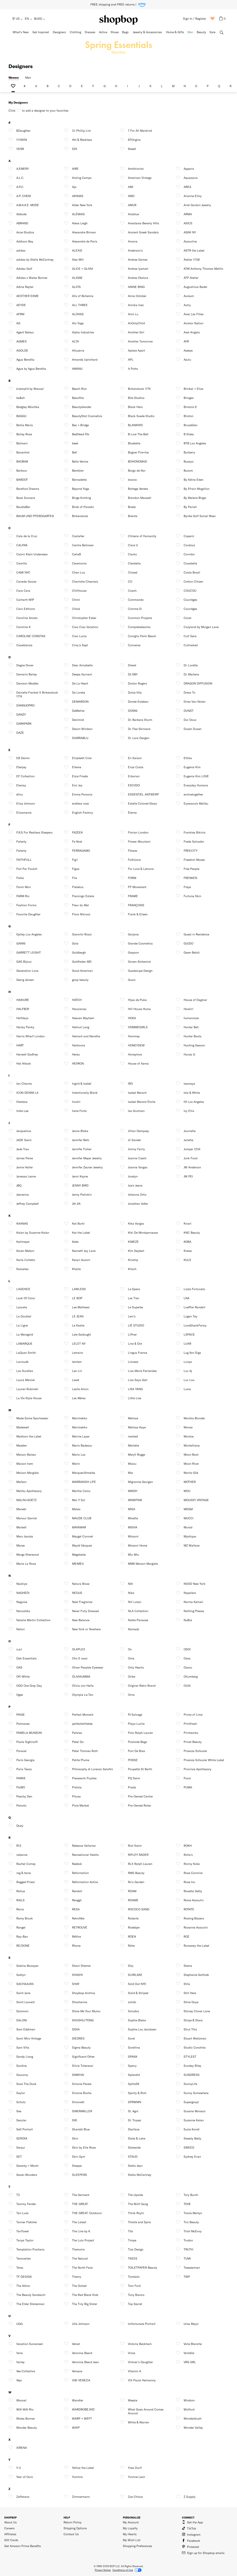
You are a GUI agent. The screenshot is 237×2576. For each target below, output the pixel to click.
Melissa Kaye (137, 1427)
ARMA (188, 214)
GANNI (20, 943)
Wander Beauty (26, 2427)
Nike (131, 1593)
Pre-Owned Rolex (139, 1805)
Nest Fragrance (82, 1602)
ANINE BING (136, 287)
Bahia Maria (24, 425)
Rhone (76, 1945)
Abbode (21, 214)
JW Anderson (192, 1167)
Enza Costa (135, 767)
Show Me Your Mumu (86, 2011)
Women (13, 78)
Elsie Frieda (80, 776)
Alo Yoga (78, 323)
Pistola (77, 1787)
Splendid (134, 2074)
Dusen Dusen (192, 729)
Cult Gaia (190, 636)
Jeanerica (22, 1194)
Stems (188, 1965)
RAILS (20, 1900)
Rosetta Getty (193, 1891)
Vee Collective (25, 2371)
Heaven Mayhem (83, 1018)
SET (19, 2156)
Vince (131, 2353)
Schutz (20, 2102)
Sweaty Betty (192, 2138)
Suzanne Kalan (194, 2120)
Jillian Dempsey (138, 1131)
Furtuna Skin (192, 896)
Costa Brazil (192, 572)
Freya (187, 887)
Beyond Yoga (80, 488)
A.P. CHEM (23, 196)
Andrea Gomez (137, 259)
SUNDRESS (192, 2074)
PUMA (188, 1787)
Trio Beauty (191, 2222)
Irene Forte (79, 1111)
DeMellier (78, 710)
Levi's (132, 1316)
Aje (74, 187)
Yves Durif (135, 2467)
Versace (77, 2371)
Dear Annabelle (82, 665)
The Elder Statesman (30, 2304)
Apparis (189, 168)
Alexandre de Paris (84, 241)
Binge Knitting (81, 498)
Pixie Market (80, 1805)
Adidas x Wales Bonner (31, 277)
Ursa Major (191, 2324)
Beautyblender (81, 407)
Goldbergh (79, 952)
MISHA (132, 1527)
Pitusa (76, 1796)
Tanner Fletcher (26, 2222)
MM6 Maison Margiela (143, 1563)
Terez (19, 2267)
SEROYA (21, 2138)
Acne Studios (25, 232)
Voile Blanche (193, 2344)
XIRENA (21, 2447)
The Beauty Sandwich (30, 2295)
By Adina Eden (193, 479)
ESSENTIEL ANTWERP (143, 794)
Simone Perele (81, 2084)
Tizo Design (135, 2249)
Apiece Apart (136, 350)
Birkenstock (80, 516)
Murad (188, 1527)
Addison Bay (24, 241)
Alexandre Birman (84, 232)
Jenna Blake (80, 1131)
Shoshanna (79, 2002)
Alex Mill (78, 259)
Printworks (191, 1732)
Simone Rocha (81, 2093)
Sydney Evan (192, 2156)
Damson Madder (27, 683)
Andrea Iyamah (138, 268)
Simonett (78, 2102)
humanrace (191, 1018)
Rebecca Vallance (84, 1845)
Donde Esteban (138, 701)
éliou (19, 794)
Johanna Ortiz (137, 1194)
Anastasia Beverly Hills (143, 223)
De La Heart (80, 683)
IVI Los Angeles (194, 1101)
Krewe (188, 1250)
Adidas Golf (24, 268)
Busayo (189, 461)
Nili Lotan (134, 1602)
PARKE (21, 1778)
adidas (20, 250)
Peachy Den (24, 1796)
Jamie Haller (24, 1167)
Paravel (21, 1751)
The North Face (82, 2267)
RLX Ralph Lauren (140, 1864)
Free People (191, 869)
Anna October (137, 296)
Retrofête (78, 1918)
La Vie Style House (29, 1398)
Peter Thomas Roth (85, 1751)
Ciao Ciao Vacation (85, 627)
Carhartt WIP (25, 599)
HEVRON (78, 1063)
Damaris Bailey (26, 674)
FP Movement (137, 887)
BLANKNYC (135, 425)
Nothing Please (194, 1611)
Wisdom (189, 2400)
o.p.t (19, 1649)
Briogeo (189, 398)
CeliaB (76, 554)
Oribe (131, 1676)
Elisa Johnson (25, 803)
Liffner (132, 1334)
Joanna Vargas (137, 1167)
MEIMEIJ (78, 1563)
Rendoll (77, 1891)
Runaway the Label (196, 1945)
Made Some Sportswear (32, 1418)
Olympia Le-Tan (82, 1694)
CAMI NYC (23, 572)
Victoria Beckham (140, 2344)
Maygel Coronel (82, 1536)
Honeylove (135, 1054)
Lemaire (77, 1352)
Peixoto (21, 1805)
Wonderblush (192, 2418)
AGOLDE (22, 350)
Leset (75, 1380)
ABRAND (22, 223)
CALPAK (22, 545)
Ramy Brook (24, 1918)
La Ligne (22, 1325)
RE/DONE (23, 1945)
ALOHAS (78, 314)
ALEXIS (77, 250)
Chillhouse (79, 590)
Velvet (76, 2344)
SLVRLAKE (135, 1974)
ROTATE (189, 1909)
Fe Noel (77, 841)
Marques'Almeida (83, 1472)
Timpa (132, 2240)
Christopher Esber (84, 618)
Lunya (188, 1361)
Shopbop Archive (83, 1993)
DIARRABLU (80, 738)
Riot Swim (135, 1845)
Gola (75, 943)
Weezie (132, 2400)
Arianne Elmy (193, 196)
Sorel (131, 2038)
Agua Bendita (25, 359)
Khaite (76, 1269)
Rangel (20, 1927)
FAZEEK (77, 832)
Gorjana (133, 934)
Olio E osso (79, 1658)
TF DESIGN (24, 2276)
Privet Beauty (193, 1742)
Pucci (187, 1778)
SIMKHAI (78, 2074)
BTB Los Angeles (195, 443)
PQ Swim (134, 1778)
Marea (20, 1545)
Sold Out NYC (137, 1984)
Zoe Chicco (135, 2496)
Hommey (134, 1036)
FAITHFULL (24, 859)
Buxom (188, 470)
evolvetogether (193, 794)
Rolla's (188, 1854)
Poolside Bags (137, 1742)
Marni (76, 1463)
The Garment (80, 2195)
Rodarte (133, 1918)
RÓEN (132, 1936)
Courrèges (190, 599)
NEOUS (77, 1593)
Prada (132, 1787)
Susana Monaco (194, 2111)
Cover (187, 618)
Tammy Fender (26, 2204)
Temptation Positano (30, 2249)
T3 (18, 2195)
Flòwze (132, 850)
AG (18, 323)
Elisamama (24, 812)
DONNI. (133, 710)
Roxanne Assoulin (196, 1927)
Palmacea (23, 1723)
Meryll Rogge (136, 1454)
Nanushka (23, 1611)
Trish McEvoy (193, 2231)
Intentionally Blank (85, 1092)
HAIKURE (22, 1000)
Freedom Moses (194, 859)
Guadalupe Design (140, 970)
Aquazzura (191, 177)
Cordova (189, 545)
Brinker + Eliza (193, 388)
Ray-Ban (22, 1936)
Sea (18, 2111)
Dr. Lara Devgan (138, 738)
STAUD (132, 2156)
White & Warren (138, 2422)
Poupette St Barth (140, 1769)
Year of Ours (24, 2477)
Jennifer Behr (80, 1140)
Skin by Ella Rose (84, 2147)
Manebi (21, 1509)
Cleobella (134, 563)
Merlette (133, 1445)
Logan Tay (190, 1316)
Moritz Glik (191, 1472)
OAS (19, 1667)
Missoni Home (137, 1545)
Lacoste (21, 1307)
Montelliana (192, 1445)
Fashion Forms (26, 905)
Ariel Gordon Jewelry (197, 205)
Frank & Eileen (138, 914)
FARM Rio (22, 896)
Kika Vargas (136, 1223)
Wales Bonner (25, 2418)
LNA (186, 1298)
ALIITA (76, 287)
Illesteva (22, 1101)
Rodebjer (134, 1927)
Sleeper (77, 2165)
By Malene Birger (195, 498)
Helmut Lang (80, 1027)
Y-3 (18, 2467)
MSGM (188, 1509)
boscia (132, 479)
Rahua (20, 1891)
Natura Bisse (80, 1583)
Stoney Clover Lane (197, 2011)
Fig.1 (75, 859)
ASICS (188, 223)
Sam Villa (22, 2047)
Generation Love (27, 970)
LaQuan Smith (26, 1352)
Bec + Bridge (80, 425)
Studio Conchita (195, 2047)
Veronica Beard (82, 2353)
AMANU (77, 368)
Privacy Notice (103, 2569)
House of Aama (138, 1063)
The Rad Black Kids (85, 2295)
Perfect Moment (82, 1714)
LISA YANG (135, 1389)
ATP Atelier (191, 277)
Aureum (189, 296)
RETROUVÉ (79, 1927)
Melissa (133, 1418)
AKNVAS (77, 196)
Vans (19, 2353)
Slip (130, 1965)
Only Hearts (136, 1667)
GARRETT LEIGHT (28, 952)
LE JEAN (77, 1316)
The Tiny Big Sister (84, 2304)
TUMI (187, 2258)
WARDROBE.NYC (83, 2409)
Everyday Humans (196, 785)
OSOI (187, 1649)
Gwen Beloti (192, 952)
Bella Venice (80, 461)
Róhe (131, 1945)
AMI (130, 187)
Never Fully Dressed (85, 1611)
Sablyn (21, 1974)
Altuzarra (78, 350)
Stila (187, 1984)
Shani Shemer (81, 1965)
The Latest (79, 2222)
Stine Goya (191, 2002)
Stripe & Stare (193, 2020)
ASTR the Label (194, 250)
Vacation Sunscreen (29, 2344)
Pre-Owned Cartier (140, 1796)
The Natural (80, 2258)
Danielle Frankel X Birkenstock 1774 (37, 694)
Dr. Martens (191, 674)
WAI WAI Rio (24, 2409)
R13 (18, 1845)
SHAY (75, 1984)
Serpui (20, 2147)
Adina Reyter (24, 287)
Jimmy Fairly (136, 1149)
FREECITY (191, 850)
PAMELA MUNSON (29, 1732)
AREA (187, 187)
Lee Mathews (81, 1307)
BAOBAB (22, 461)
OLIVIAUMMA (81, 1676)
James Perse (24, 1158)
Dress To (189, 692)
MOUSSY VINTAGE (196, 1500)
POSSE (133, 1760)
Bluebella (134, 443)
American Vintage (139, 177)
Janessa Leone (26, 1176)
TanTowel (22, 2231)
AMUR (132, 205)
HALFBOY (22, 1009)
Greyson (133, 952)
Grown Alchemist (139, 961)
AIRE (75, 168)
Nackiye (21, 1583)
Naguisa (21, 1602)
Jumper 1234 (192, 1149)
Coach (132, 590)
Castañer (78, 536)
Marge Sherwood (27, 1554)
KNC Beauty (192, 1232)
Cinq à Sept (80, 645)
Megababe (79, 1554)
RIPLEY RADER (138, 1854)
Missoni (133, 1536)
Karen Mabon (25, 1250)
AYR (186, 341)
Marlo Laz (78, 1454)
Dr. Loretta (191, 665)
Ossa (187, 1658)
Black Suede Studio (141, 416)
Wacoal (21, 2400)
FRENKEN (190, 878)
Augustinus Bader (195, 287)
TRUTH (188, 2249)
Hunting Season (194, 1045)
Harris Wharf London (30, 1036)
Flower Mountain (139, 841)
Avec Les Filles (194, 314)
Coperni (189, 536)
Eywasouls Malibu (196, 803)
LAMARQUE (24, 1343)
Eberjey (21, 767)
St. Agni (133, 2111)
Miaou (132, 1463)
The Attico (23, 2285)
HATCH (77, 1000)
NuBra (188, 1620)
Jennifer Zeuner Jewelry (87, 1167)
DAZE (20, 732)
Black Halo (135, 407)
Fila (74, 878)
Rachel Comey (26, 1864)
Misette (133, 1518)
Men (28, 78)
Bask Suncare (25, 498)
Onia (131, 1658)
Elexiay (21, 785)
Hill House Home (139, 1009)
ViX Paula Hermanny (142, 2380)
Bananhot (22, 452)
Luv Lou (189, 1380)
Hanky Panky (25, 1027)
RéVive (76, 1936)
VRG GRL (190, 2362)
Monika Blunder (194, 1418)
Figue (75, 869)
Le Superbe (135, 1307)
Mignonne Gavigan (140, 1482)
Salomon (22, 2011)
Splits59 (133, 2084)
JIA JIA (76, 1203)
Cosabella (190, 563)
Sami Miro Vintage (28, 2038)
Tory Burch (191, 2195)
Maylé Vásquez (82, 1545)
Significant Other (83, 2056)
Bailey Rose (24, 434)
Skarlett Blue (81, 2129)
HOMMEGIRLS (138, 1027)
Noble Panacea (138, 1620)
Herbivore (78, 1045)
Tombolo (134, 2276)
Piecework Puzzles (84, 1778)
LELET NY (79, 1343)
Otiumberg (191, 1676)
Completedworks (139, 627)
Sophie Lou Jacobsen (142, 2029)
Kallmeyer (23, 1241)
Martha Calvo (81, 1491)
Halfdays (22, 1018)
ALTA (75, 341)
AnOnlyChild (136, 323)
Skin (75, 2138)
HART (20, 1045)
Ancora (132, 241)
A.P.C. (20, 187)
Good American (82, 970)
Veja (19, 2380)
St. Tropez (134, 2120)
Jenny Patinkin (82, 1194)
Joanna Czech (137, 1158)
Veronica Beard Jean (85, 2362)
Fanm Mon (23, 887)
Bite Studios (136, 398)
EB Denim (23, 758)
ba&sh (20, 398)
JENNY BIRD (80, 1185)
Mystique (190, 1536)
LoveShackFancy (195, 1325)
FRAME (133, 896)
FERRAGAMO (81, 850)
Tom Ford (134, 2285)
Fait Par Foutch (26, 869)
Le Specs (134, 1289)
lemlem (77, 1361)
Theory (76, 2276)
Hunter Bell (191, 1027)
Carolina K (23, 627)
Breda (132, 507)
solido (132, 2002)
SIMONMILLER (82, 2111)
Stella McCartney (139, 2174)
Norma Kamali (193, 1602)
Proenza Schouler (195, 1751)
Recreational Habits (85, 1854)
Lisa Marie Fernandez (142, 1371)
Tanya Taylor (24, 2240)
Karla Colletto (25, 1260)
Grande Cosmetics (140, 943)
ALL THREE (80, 305)
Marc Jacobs (24, 1536)
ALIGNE (77, 277)
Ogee (19, 1694)
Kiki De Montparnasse (143, 1232)
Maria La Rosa (26, 1563)
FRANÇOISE (136, 905)
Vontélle (189, 2353)
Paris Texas (24, 1769)
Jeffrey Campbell (27, 1203)
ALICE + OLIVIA (82, 268)
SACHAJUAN (24, 1984)
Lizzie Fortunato (194, 1289)
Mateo (76, 1509)
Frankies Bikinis (194, 832)
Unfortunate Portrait (141, 2324)
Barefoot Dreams (27, 488)
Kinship (133, 1260)
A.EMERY (22, 168)
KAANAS (22, 1223)
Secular (21, 2120)
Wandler (77, 2400)
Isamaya (189, 1083)
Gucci (132, 979)
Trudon (188, 2240)
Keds (75, 1241)
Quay (19, 1825)
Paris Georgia (25, 1760)
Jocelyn (133, 1176)
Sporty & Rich (137, 2093)
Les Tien (133, 1298)
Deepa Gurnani (82, 674)
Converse (134, 645)
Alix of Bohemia (82, 296)
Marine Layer (81, 1436)
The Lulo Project (83, 2240)
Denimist (78, 719)
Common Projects (140, 618)
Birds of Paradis (83, 507)
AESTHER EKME (27, 296)
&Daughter (23, 130)
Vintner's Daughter (140, 2362)
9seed (132, 149)
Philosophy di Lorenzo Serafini (92, 1769)
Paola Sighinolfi (27, 1742)
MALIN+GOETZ (26, 1500)
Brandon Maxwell (139, 498)
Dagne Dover (24, 665)
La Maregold (24, 1334)
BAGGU (21, 416)
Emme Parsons (82, 794)
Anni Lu (133, 314)
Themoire (78, 2249)
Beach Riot (79, 388)
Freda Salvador (194, 841)
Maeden (21, 1445)
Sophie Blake (137, 2020)
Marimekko (79, 1418)
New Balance (80, 1620)
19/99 (20, 149)
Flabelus (77, 887)
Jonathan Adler (138, 1203)
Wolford (189, 2409)
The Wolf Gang (138, 2204)
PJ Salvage (135, 1714)
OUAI (187, 1685)
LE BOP (77, 1298)
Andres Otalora (138, 277)
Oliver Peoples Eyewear (87, 1667)
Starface (133, 2129)
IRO (130, 1083)
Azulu (187, 359)
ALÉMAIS (78, 214)
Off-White (23, 1676)
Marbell (21, 1527)
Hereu (76, 1054)
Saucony (22, 2074)
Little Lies (134, 1398)
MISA (131, 1509)
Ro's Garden (136, 1882)
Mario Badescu (82, 1445)
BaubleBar (23, 507)
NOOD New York (194, 1583)
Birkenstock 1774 (139, 388)
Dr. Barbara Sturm (140, 719)
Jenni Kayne (80, 1176)
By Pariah (190, 507)
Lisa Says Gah (137, 1380)
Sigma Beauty (81, 2047)
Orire (131, 1694)
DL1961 (133, 674)
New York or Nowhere (86, 1629)
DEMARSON (80, 701)
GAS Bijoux (24, 961)
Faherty (21, 841)
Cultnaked (191, 645)
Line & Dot (135, 1343)
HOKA (132, 1018)
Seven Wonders (26, 2174)
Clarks (132, 554)
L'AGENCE (23, 1289)
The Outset (79, 2285)
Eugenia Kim (192, 767)
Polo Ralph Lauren (140, 1732)
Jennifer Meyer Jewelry (87, 1158)
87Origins (134, 139)
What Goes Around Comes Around (146, 2411)
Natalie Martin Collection (33, 1620)
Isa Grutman (136, 1111)
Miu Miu (133, 1554)
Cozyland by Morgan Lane (201, 627)
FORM (132, 878)
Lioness (133, 1361)
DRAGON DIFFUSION (198, 683)
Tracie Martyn (193, 2213)
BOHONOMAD (137, 461)
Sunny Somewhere (196, 2093)
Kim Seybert (136, 1250)
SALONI (21, 2020)
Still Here (190, 1993)
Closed (132, 572)
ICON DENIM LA (27, 1092)
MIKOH (132, 1491)
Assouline (190, 241)
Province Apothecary (197, 1769)
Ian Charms (24, 1083)
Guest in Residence (196, 934)
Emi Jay (77, 785)
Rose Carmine (193, 1873)
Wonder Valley (193, 2427)
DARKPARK (24, 723)
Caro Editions (25, 608)
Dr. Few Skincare (139, 729)
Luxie (187, 1389)
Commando (136, 599)
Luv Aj (188, 1371)
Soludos (133, 2011)
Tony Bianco (136, 2295)
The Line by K (81, 2231)
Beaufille (78, 398)
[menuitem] (17, 18)
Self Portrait (24, 2129)
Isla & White (192, 1092)
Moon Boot (191, 1454)
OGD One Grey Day (29, 1685)
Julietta (188, 1140)
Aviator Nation (193, 323)
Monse (188, 1427)
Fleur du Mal (80, 905)
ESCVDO (134, 785)
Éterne (132, 812)
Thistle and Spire (139, 2222)
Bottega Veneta (138, 488)
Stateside (134, 2147)
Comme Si (135, 608)
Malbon (21, 1482)
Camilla (21, 563)
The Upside (135, 2195)
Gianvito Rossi (82, 934)
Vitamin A (134, 2371)
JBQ (18, 1185)
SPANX (132, 2056)
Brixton (188, 416)
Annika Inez (136, 305)
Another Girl (136, 332)
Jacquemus (23, 1131)
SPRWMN (134, 2102)
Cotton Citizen (193, 581)
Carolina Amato (27, 618)
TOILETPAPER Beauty (142, 2267)
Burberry (189, 452)
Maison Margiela (27, 1472)
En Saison (135, 758)
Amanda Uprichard (84, 359)
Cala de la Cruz (26, 536)
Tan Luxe (22, 2213)
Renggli (77, 1900)
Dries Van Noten (194, 701)
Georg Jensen (25, 979)
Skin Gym (78, 2156)
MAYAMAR (79, 1527)
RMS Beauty (136, 1873)
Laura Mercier (25, 1380)
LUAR (187, 1343)
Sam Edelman (25, 2029)
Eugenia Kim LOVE (196, 776)
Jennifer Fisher (81, 1149)
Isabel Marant (137, 1092)
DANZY (21, 714)
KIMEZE (133, 1241)
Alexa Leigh (79, 223)
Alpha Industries (83, 332)
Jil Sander (134, 1140)
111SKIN (21, 139)
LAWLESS (79, 1289)
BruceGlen (190, 425)
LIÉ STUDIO (136, 1325)
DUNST (189, 710)
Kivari (187, 1223)
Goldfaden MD (81, 961)
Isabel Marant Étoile (141, 1101)
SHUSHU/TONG (83, 2020)
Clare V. (133, 545)
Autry (187, 305)
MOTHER (190, 1482)
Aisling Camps (81, 177)
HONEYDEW (136, 1045)
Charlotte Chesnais (85, 581)
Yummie (77, 2477)
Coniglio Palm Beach (142, 636)
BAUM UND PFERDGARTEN (35, 516)
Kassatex (22, 1269)
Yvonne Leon (136, 2477)
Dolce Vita (135, 692)
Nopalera (190, 1593)
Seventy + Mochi (27, 2165)
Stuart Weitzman (195, 2038)
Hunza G (189, 1054)
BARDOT (22, 479)
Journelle (189, 1131)
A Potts (133, 368)
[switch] (10, 130)
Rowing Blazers (194, 1918)
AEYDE (21, 305)
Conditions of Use (122, 2569)
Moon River (191, 1463)
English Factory (82, 812)
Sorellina (134, 2047)
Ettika (188, 758)
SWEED (189, 2147)
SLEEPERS (79, 2174)
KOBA (187, 1241)
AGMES (21, 341)
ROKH (188, 1845)
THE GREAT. (80, 2204)
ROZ (186, 1936)
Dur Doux (190, 719)
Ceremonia (79, 563)
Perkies (77, 1732)
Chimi (76, 599)
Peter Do (78, 1742)
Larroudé (22, 1361)
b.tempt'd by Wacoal (30, 388)
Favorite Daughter (28, 914)
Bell (74, 452)
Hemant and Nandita (86, 1036)
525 (74, 149)
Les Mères (79, 1398)
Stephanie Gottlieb (196, 1974)
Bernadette (79, 479)
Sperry (132, 2065)
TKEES (132, 2258)
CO (130, 581)
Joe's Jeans (135, 1185)
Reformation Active (85, 1882)
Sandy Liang (24, 2056)
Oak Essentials (26, 1658)
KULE (187, 1260)
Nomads (133, 1629)
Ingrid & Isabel (81, 1083)
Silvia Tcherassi (82, 2065)
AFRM (20, 314)
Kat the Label (81, 1232)
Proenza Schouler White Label (204, 1760)
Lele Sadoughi (81, 1334)
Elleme (76, 767)
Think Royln (136, 2213)
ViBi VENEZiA (81, 2380)
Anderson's (135, 250)
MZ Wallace (192, 1545)
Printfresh (190, 1723)
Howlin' (189, 1009)
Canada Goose (26, 581)
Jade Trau (22, 1149)
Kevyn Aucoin (81, 1260)
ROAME (133, 1900)
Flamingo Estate (83, 896)
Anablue (133, 214)
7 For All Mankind (140, 130)
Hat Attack (23, 1063)
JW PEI (188, 1176)
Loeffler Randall (194, 1307)
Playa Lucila (136, 1723)
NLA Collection (138, 1611)
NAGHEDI (22, 1593)
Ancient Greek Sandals (143, 232)
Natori (20, 1629)
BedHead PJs (80, 434)
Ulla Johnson (80, 2324)
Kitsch (132, 1269)
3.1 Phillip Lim (81, 130)
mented (133, 1436)
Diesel (132, 665)
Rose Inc (189, 1882)
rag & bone (23, 1873)
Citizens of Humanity (142, 536)
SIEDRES (78, 2038)
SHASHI (77, 1974)
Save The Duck (26, 2084)
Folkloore (134, 859)
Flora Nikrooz (81, 914)
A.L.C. (20, 177)
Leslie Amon (80, 1389)
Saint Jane (23, 1993)
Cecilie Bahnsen (83, 545)
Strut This (190, 2029)
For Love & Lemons (141, 869)
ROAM (132, 1891)
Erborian (134, 776)
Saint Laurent (25, 2002)
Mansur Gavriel (26, 1518)
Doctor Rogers (137, 683)
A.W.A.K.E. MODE (27, 205)
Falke (20, 878)
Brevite (132, 516)
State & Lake (136, 2138)
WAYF (76, 2427)
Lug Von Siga (192, 1352)
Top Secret (135, 2304)
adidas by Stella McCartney (35, 259)
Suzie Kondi (192, 2129)
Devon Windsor (82, 729)
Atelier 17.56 (192, 259)
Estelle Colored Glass (142, 803)
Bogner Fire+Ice (138, 452)
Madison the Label (28, 1436)
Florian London (138, 832)
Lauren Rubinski (27, 1389)
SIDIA (76, 2029)
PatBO (20, 1787)
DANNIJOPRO (25, 705)
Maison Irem (24, 1463)
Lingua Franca (137, 1352)
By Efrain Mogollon (196, 488)
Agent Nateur (25, 332)
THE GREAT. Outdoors (87, 2213)
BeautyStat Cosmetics (87, 416)
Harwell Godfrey (27, 1054)
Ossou (188, 1667)
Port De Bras (136, 1751)
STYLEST (190, 2056)
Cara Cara (23, 590)
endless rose (80, 803)
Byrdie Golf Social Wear (200, 516)
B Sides (189, 434)
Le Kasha (78, 1325)
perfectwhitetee (82, 1723)
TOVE (187, 2204)
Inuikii (76, 1101)
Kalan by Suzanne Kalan (32, 1232)
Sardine (21, 2065)
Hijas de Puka (137, 1000)
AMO (131, 196)
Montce (189, 1436)
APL (130, 359)
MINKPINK (135, 1500)
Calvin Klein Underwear (32, 554)
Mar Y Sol (78, 1500)
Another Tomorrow (140, 341)
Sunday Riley (192, 2065)
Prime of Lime (193, 1714)
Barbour (21, 470)
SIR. (74, 2120)
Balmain (22, 443)
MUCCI (188, 1518)
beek (75, 443)
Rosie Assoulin (194, 1900)
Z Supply (189, 2496)
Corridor (189, 554)
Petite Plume (80, 1760)
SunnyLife (190, 2084)
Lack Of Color (25, 1298)
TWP (187, 2276)
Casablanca (24, 645)
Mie (130, 1472)
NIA (130, 1583)
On (130, 1649)
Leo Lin (77, 1371)
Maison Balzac (26, 1454)
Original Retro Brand (141, 1685)
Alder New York (82, 205)
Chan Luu (78, 572)
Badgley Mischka (27, 407)
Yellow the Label (83, 2467)
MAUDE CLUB (81, 1518)
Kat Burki (78, 1223)
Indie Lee (22, 1111)
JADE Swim (24, 1140)
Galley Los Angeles (29, 934)
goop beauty (80, 979)
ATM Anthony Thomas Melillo (203, 268)
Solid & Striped (138, 1993)
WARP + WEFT (82, 2418)
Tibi (130, 2231)
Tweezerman (192, 2267)
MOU (187, 1491)
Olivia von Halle (82, 1685)
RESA (76, 1909)
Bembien (78, 470)
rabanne (21, 1854)
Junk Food (190, 1158)
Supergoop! (191, 2102)
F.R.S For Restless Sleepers (34, 832)
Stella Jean (135, 2165)
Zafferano (22, 2496)
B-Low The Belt (138, 434)
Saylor (20, 2093)
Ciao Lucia (79, 636)
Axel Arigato (192, 332)
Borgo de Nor (137, 470)
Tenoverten (23, 2258)
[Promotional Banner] (118, 47)
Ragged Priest (25, 1882)
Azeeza (188, 350)
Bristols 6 (190, 407)
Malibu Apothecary (29, 1491)
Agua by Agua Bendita (31, 368)
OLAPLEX (78, 1649)
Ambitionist (136, 168)
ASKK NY (190, 232)
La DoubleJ (23, 1316)
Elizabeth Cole (81, 758)
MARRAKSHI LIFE (84, 1482)
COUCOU (190, 590)
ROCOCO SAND (138, 1909)
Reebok (77, 1864)
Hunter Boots (192, 1036)
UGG (19, 2324)
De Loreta (78, 692)
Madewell (22, 1427)
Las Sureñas (24, 1371)
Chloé (76, 608)
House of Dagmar (195, 1000)
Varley (20, 2362)
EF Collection (25, 776)
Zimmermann (81, 2496)
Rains (20, 1909)
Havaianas (79, 1009)
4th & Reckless (82, 139)
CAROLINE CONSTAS (30, 636)
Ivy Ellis (189, 1111)
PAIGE (20, 1714)
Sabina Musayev (27, 1965)
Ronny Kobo (192, 1864)
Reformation (80, 1873)
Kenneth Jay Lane (84, 1250)
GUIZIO (188, 943)
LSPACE (189, 1334)
